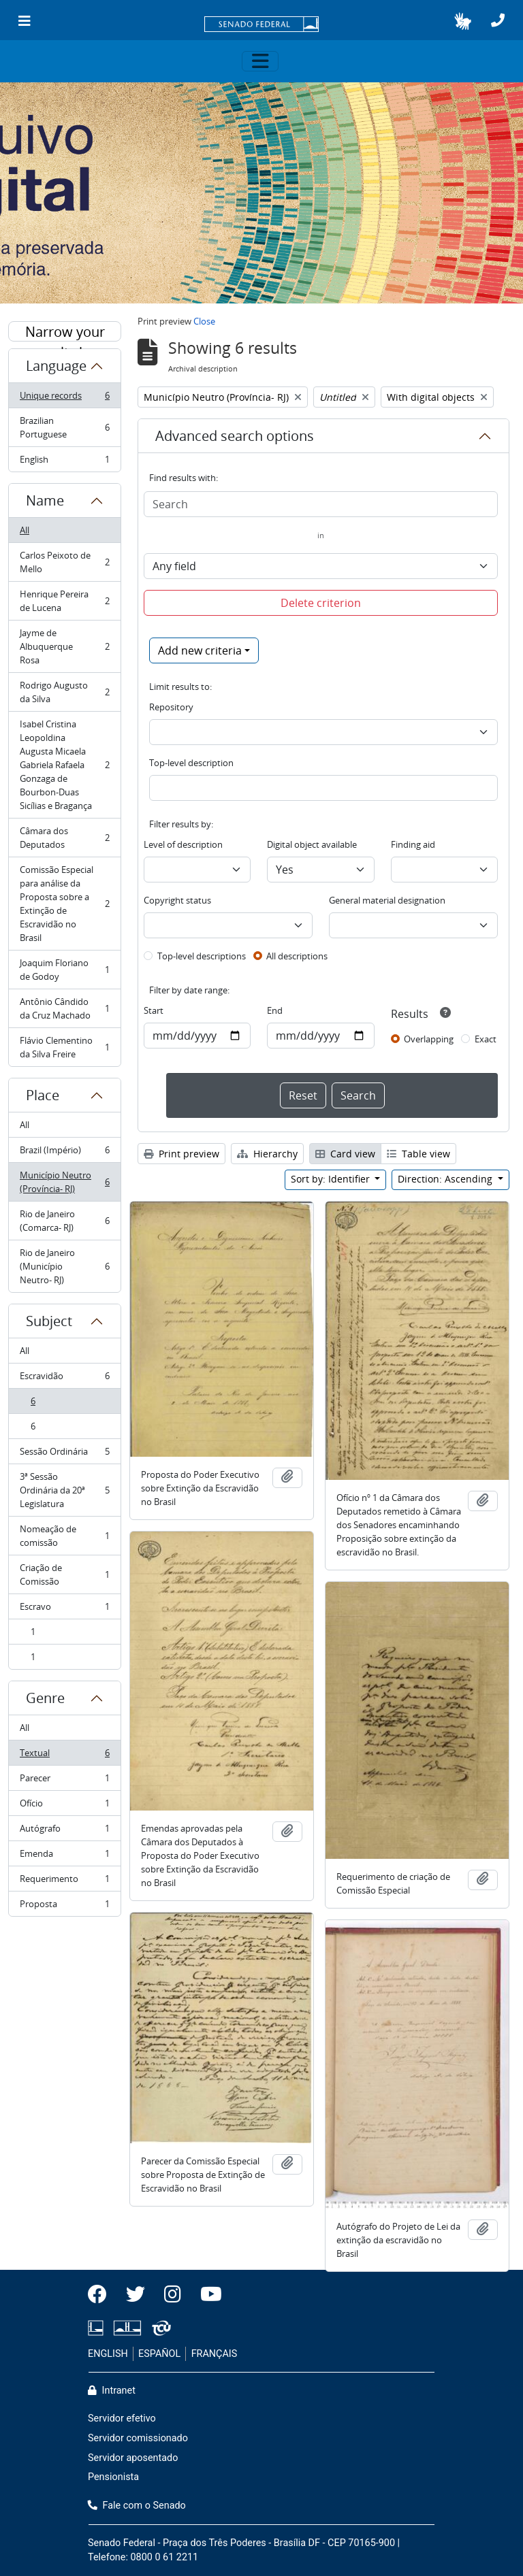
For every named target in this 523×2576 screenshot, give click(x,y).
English (64, 462)
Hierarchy (267, 1153)
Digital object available (312, 844)
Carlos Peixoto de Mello (64, 562)
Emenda (64, 1856)
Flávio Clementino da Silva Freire (64, 1047)
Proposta (64, 1906)
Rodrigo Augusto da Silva (64, 692)
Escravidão (64, 1379)
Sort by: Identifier (332, 1178)
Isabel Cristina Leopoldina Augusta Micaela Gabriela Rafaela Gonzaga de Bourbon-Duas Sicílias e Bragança (64, 765)
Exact (485, 1039)
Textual (64, 1756)
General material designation (387, 900)
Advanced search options (234, 436)
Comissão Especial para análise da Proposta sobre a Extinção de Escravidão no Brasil (64, 903)
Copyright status (177, 900)
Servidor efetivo (122, 2418)
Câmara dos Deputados (64, 838)
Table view (418, 1153)
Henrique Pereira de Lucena (64, 601)
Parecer (64, 1781)
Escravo (64, 1609)
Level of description (183, 844)
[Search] (321, 504)
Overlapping (429, 1039)
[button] (462, 21)
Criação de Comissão (64, 1574)
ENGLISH (108, 2354)
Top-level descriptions (201, 956)
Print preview (181, 1153)
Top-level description (191, 763)
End (275, 1010)
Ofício (64, 1806)
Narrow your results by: (65, 332)
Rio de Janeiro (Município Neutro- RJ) (64, 1266)
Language (56, 366)
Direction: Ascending (446, 1178)
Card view (345, 1153)
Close (204, 321)
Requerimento (64, 1882)
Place (42, 1095)
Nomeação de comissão (64, 1536)
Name (45, 500)
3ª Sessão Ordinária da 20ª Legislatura (64, 1490)
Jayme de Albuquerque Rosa (64, 646)
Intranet (112, 2390)
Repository (171, 707)
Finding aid (413, 844)
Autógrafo (64, 1831)
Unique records (64, 398)
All (24, 530)
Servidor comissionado (138, 2438)
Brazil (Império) (64, 1153)
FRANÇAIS (214, 2354)
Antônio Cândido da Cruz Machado (64, 1008)
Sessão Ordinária (64, 1454)
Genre (45, 1698)
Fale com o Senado (137, 2505)
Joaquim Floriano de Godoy (64, 969)
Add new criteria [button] (200, 650)
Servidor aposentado (133, 2458)
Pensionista (113, 2477)
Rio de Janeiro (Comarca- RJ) (64, 1221)
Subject (49, 1321)
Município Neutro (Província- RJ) (64, 1182)
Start (153, 1010)
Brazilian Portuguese (64, 427)
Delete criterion (321, 602)
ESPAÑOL (159, 2354)
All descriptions (297, 956)
